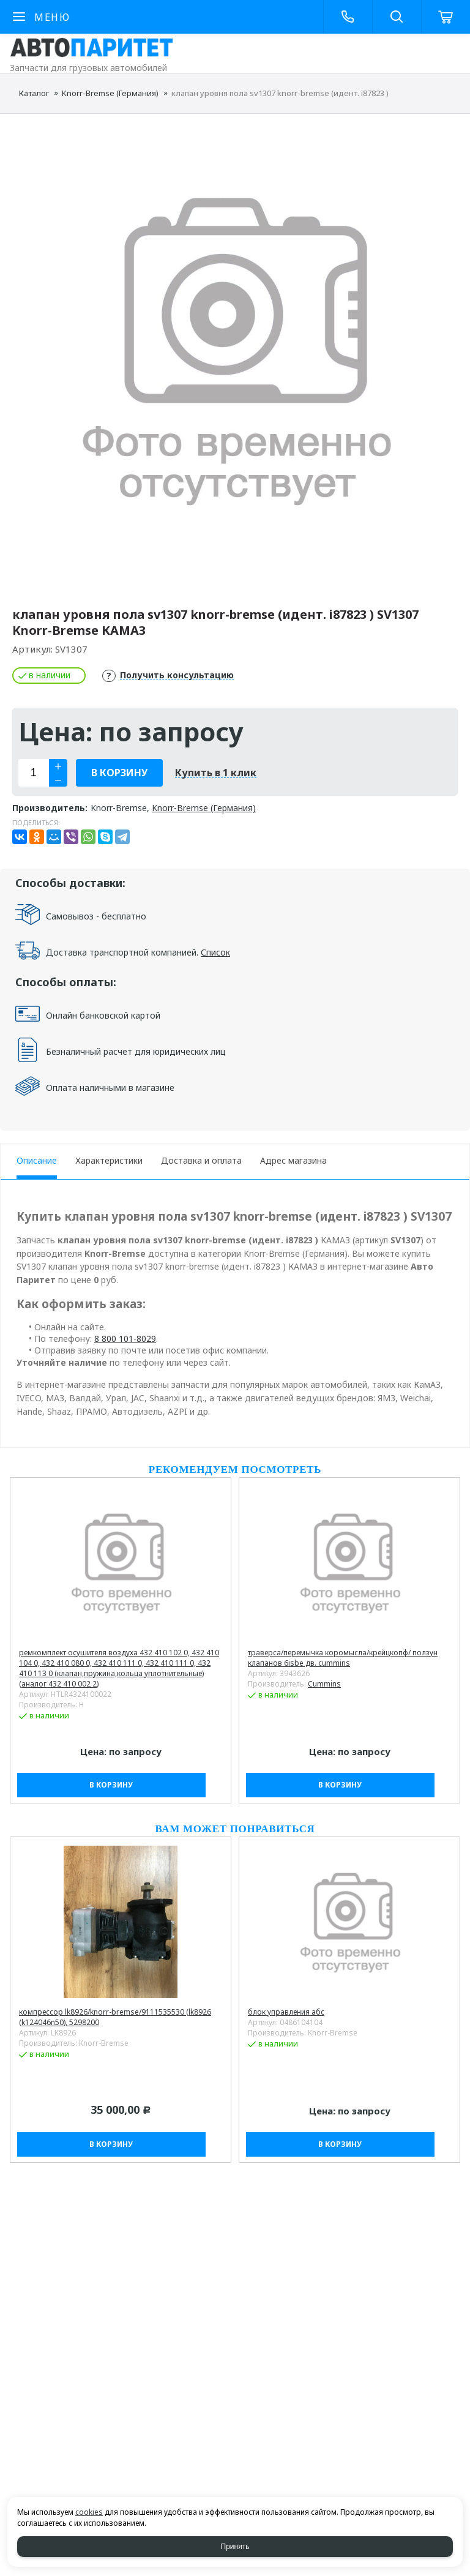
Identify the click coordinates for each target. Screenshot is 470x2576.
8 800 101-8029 (125, 1338)
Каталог (34, 93)
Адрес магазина (293, 1160)
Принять (235, 2546)
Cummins (324, 1684)
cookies (89, 2512)
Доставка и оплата (201, 1160)
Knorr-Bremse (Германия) (110, 93)
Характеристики (109, 1160)
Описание (37, 1160)
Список (215, 952)
